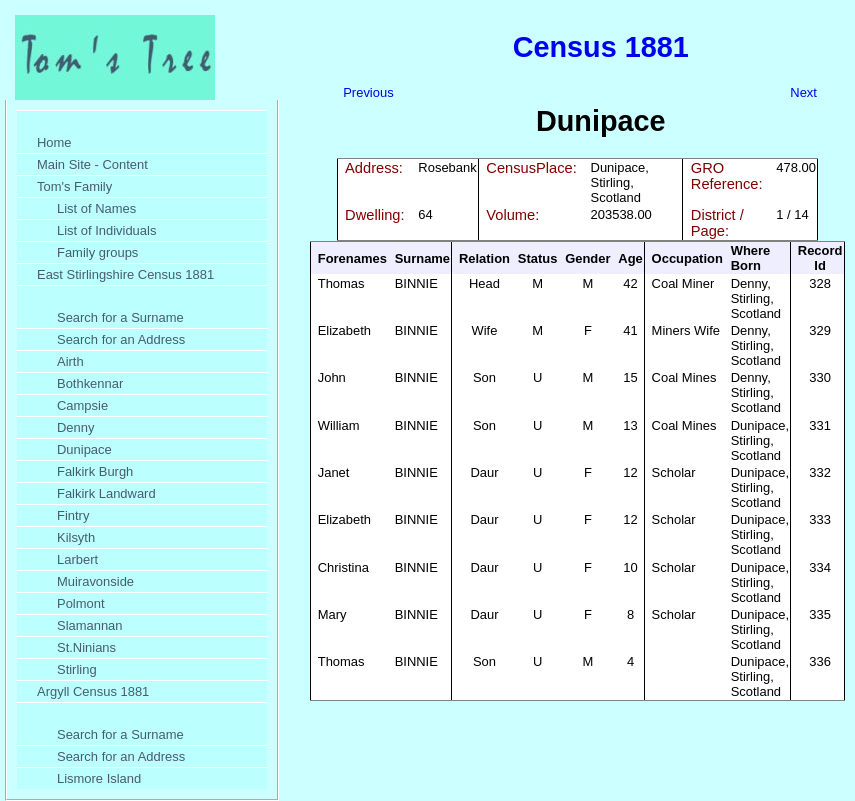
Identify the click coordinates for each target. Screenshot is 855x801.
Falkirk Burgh (95, 471)
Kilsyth (76, 537)
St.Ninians (86, 647)
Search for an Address (121, 339)
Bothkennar (90, 383)
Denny (75, 427)
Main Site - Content (92, 164)
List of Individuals (106, 230)
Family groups (97, 252)
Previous (368, 92)
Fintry (73, 515)
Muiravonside (95, 581)
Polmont (81, 603)
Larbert (77, 559)
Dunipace (84, 449)
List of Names (96, 208)
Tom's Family (74, 186)
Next (803, 92)
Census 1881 (601, 47)
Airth (70, 361)
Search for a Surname (120, 317)
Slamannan (90, 625)
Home (54, 142)
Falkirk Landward (106, 493)
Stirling (77, 669)
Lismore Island (99, 778)
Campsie (82, 405)
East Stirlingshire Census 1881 (125, 274)
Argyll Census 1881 (93, 691)
